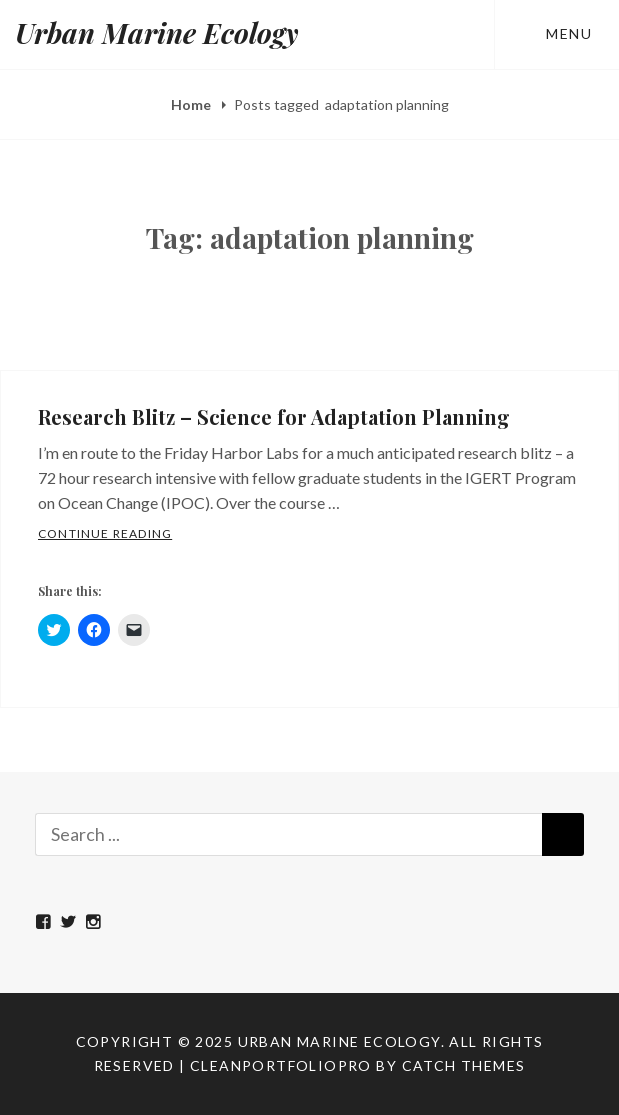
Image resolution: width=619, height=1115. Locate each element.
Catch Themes (464, 1065)
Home (192, 104)
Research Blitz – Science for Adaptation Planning (274, 416)
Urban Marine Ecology (157, 32)
